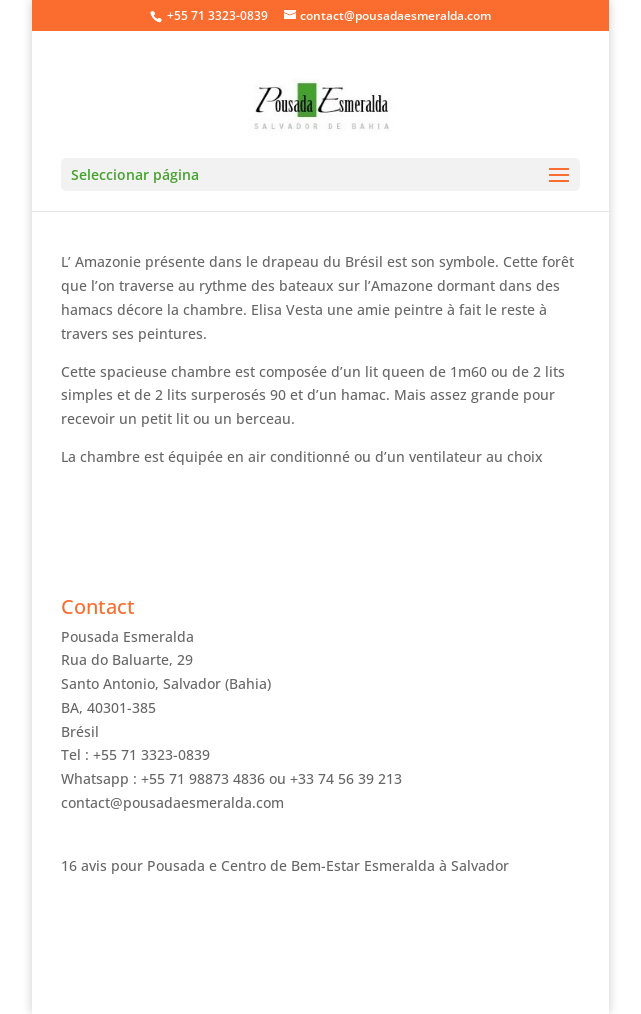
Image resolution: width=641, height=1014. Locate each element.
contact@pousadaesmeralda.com (172, 802)
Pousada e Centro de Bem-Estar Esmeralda (291, 865)
